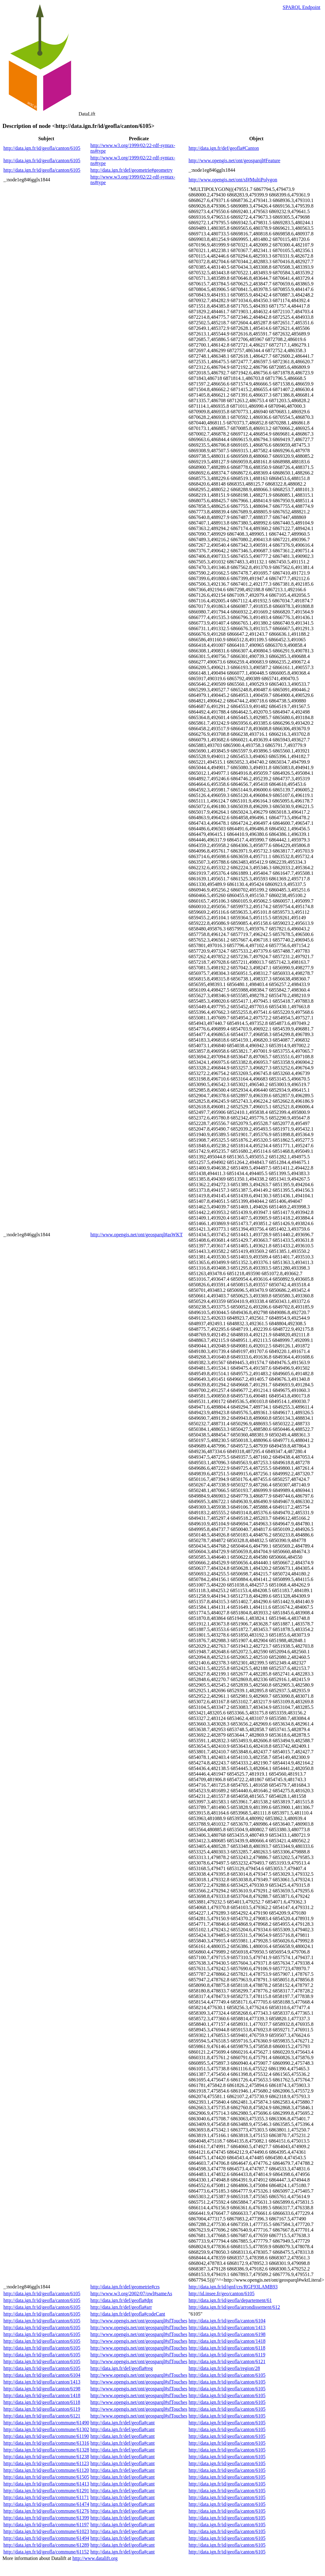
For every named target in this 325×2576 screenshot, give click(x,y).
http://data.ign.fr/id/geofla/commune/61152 (46, 2551)
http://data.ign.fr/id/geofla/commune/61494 (46, 2538)
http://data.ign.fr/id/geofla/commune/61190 (46, 2436)
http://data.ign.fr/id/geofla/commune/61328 (46, 2449)
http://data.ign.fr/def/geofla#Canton (224, 148)
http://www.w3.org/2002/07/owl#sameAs (131, 2293)
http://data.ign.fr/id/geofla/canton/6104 (227, 2320)
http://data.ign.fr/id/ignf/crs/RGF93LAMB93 (233, 2286)
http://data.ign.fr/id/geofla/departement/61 (230, 2300)
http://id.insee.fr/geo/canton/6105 (221, 2293)
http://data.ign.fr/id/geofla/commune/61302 (46, 2429)
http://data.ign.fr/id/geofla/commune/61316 (46, 2443)
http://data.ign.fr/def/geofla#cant (122, 2422)
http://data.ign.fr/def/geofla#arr (121, 2307)
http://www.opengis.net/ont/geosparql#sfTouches (138, 2320)
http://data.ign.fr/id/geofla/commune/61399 (46, 2517)
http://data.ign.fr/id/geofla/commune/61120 (46, 2470)
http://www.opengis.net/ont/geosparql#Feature (234, 160)
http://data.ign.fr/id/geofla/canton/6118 (227, 2347)
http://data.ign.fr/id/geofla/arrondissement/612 (234, 2307)
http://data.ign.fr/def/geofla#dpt (121, 2300)
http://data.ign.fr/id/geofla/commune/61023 (46, 2531)
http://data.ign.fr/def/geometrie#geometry (131, 170)
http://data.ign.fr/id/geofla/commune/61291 (46, 2490)
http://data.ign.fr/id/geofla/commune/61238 (46, 2456)
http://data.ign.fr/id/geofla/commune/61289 (46, 2545)
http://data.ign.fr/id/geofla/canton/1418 (227, 2341)
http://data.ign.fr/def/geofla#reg (121, 2368)
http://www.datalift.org (95, 2558)
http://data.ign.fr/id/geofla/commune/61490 (46, 2422)
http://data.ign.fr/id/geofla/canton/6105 (41, 148)
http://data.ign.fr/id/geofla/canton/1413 (227, 2327)
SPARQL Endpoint (301, 7)
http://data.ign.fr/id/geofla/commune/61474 (46, 2504)
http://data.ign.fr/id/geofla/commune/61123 (46, 2463)
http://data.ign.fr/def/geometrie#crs (125, 2286)
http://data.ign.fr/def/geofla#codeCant (127, 2314)
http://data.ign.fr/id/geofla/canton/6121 (227, 2361)
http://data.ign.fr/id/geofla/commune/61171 (46, 2497)
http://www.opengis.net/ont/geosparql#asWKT (136, 1234)
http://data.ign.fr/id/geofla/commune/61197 (46, 2524)
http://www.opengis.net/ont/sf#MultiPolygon (233, 179)
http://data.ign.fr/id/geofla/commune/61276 (46, 2511)
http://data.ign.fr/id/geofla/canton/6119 (227, 2354)
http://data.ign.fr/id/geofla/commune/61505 (46, 2477)
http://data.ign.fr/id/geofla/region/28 (224, 2368)
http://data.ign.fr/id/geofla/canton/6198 (227, 2334)
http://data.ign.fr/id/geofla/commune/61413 (46, 2483)
